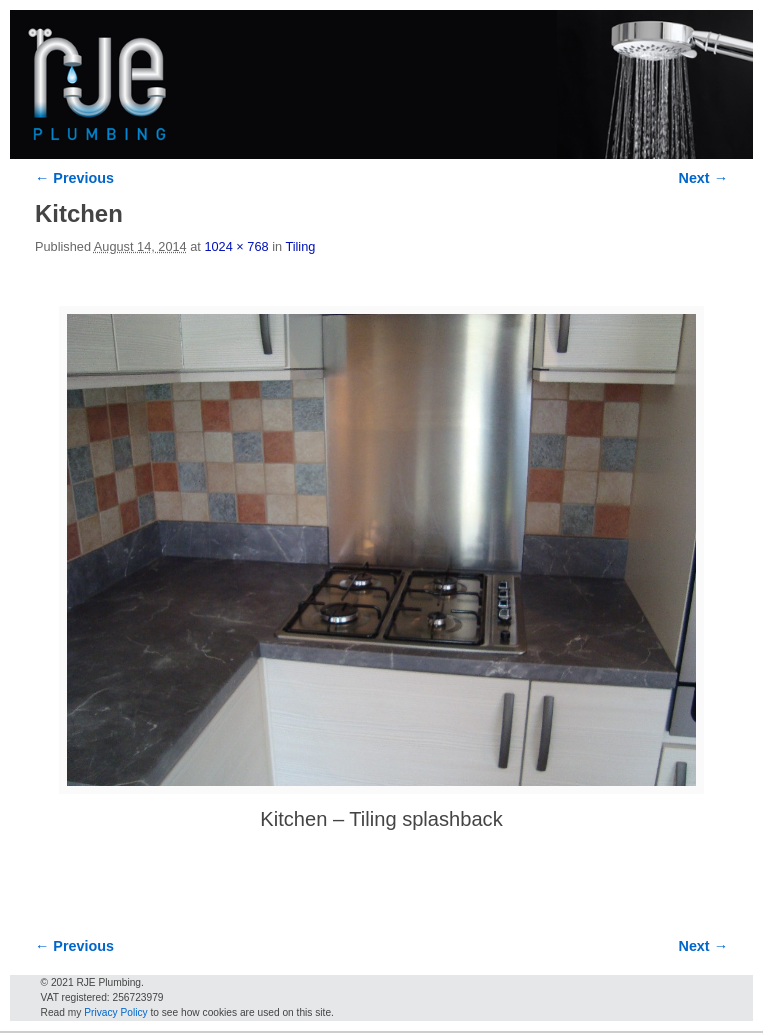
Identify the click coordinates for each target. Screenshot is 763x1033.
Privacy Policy (115, 1012)
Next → (703, 178)
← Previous (74, 178)
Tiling (300, 246)
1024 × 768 (236, 246)
